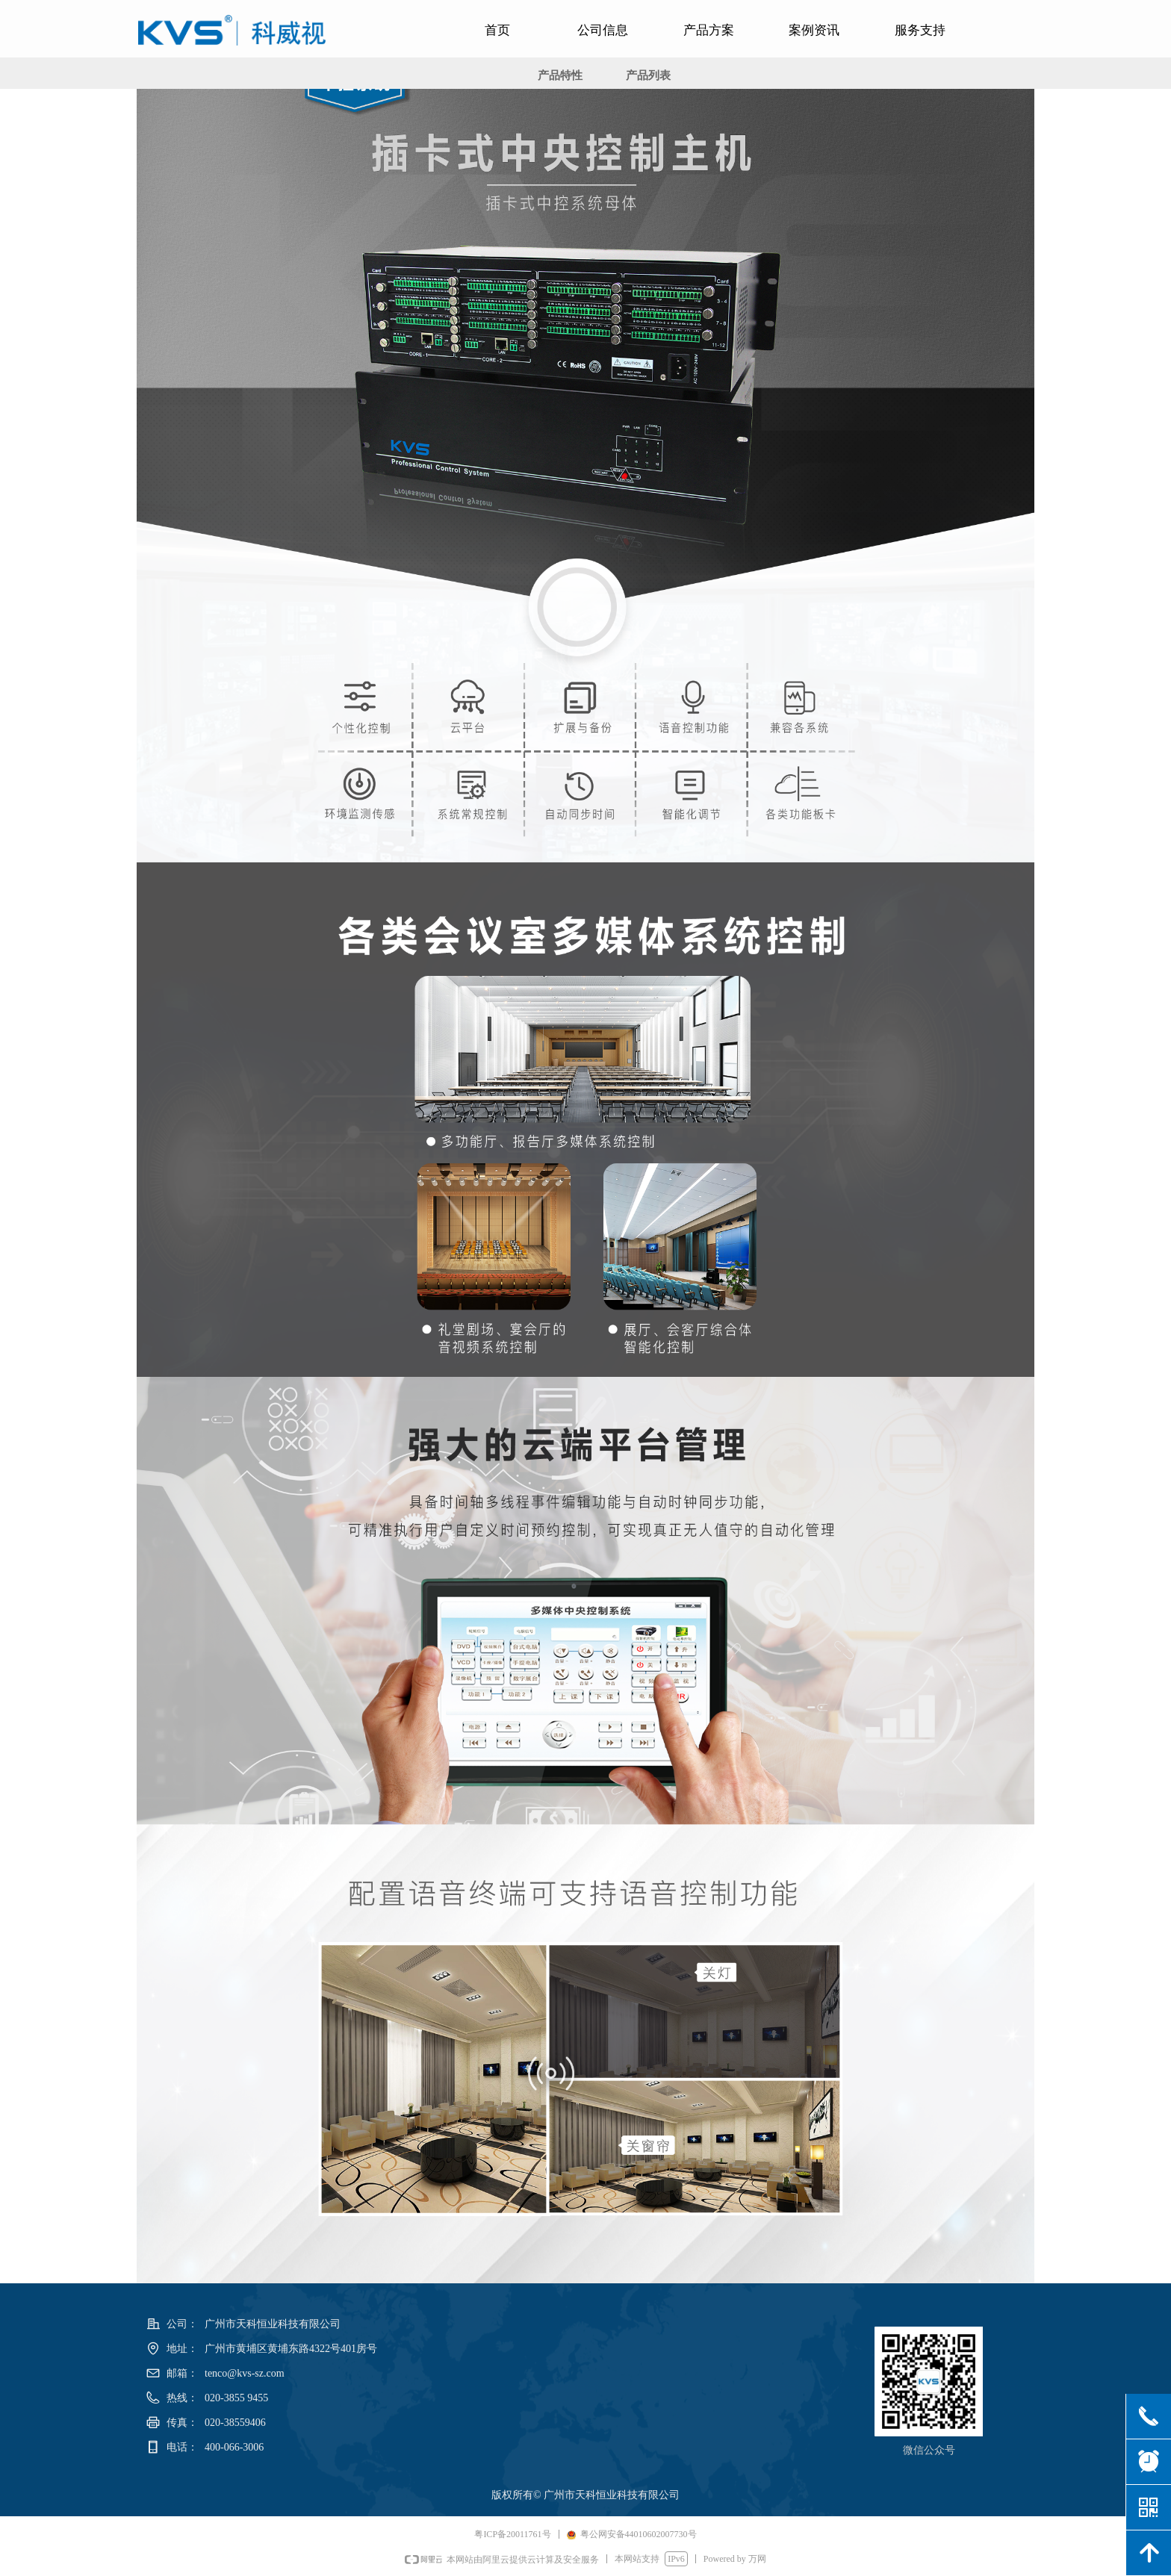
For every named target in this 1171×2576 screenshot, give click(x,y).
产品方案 (708, 30)
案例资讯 (814, 30)
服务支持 (920, 30)
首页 (497, 30)
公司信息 (602, 30)
